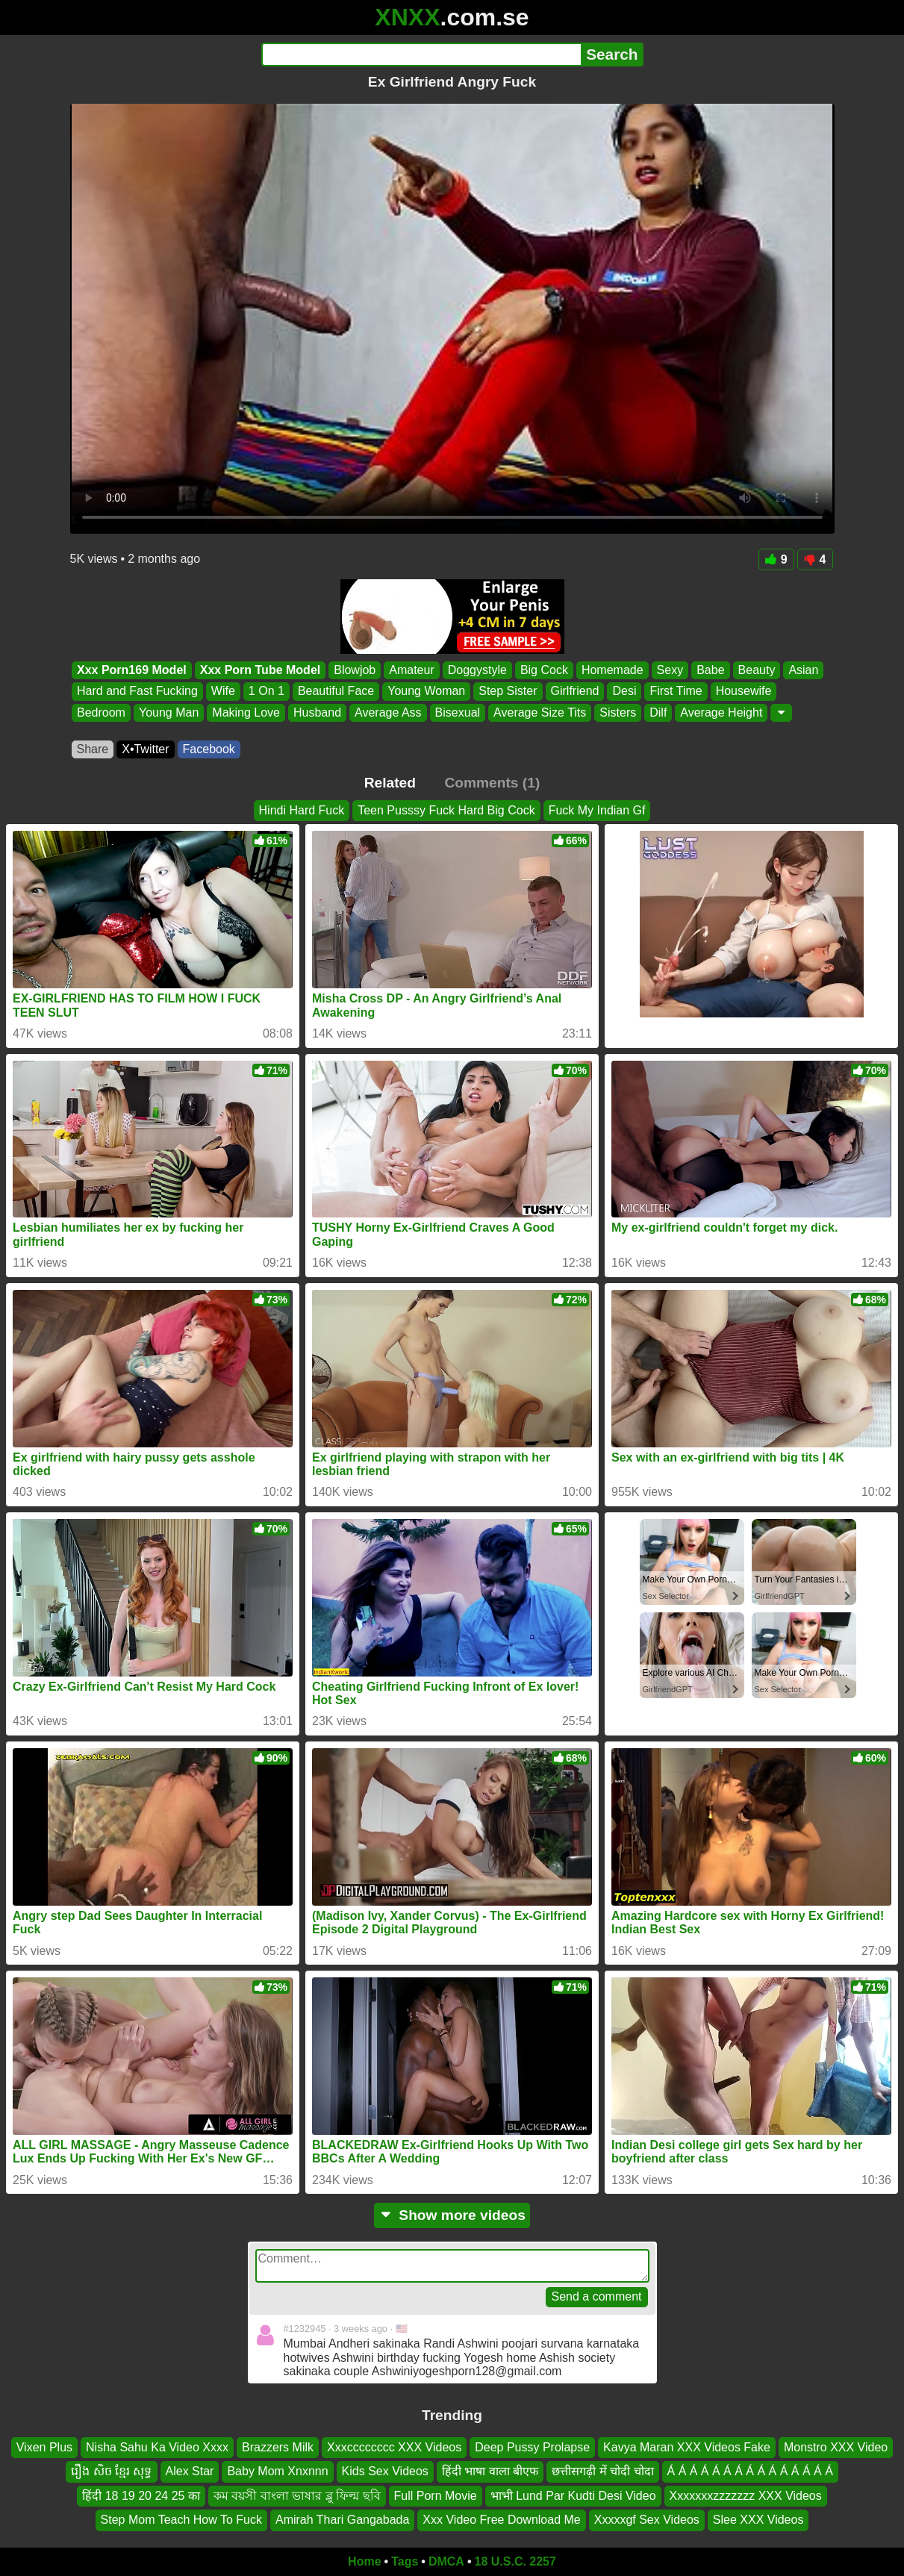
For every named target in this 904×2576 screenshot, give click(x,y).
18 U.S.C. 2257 (515, 2561)
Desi (624, 691)
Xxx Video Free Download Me (501, 2519)
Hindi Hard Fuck (302, 810)
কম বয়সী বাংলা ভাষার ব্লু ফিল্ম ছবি (297, 2495)
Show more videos (452, 2215)
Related (390, 782)
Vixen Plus (44, 2447)
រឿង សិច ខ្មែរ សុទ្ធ (111, 2471)
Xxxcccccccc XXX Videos (394, 2447)
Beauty (756, 670)
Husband (317, 712)
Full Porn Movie (435, 2495)
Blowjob (354, 670)
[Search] (421, 54)
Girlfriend (574, 691)
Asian (803, 670)
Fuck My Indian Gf (597, 810)
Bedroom (101, 712)
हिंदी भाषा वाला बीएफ (490, 2471)
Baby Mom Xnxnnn (277, 2471)
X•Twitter (145, 749)
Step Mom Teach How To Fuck (181, 2519)
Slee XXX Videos (758, 2519)
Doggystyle (476, 670)
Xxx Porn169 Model (132, 670)
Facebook (209, 749)
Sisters (617, 712)
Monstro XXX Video (836, 2447)
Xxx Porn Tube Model (259, 670)
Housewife (743, 691)
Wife (222, 691)
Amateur (411, 670)
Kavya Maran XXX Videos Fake (686, 2447)
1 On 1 (266, 691)
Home (364, 2561)
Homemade (612, 670)
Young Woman (426, 691)
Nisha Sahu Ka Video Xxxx (157, 2447)
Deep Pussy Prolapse (532, 2447)
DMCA (446, 2561)
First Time (675, 691)
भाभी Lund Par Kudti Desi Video (573, 2495)
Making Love (246, 712)
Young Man (168, 712)
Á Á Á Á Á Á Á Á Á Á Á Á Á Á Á (750, 2471)
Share (93, 749)
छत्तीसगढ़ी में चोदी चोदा (602, 2471)
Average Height (721, 712)
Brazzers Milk (278, 2447)
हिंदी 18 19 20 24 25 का (141, 2495)
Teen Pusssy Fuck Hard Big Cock (446, 810)
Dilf (658, 712)
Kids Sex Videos (385, 2471)
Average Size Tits (539, 712)
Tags (404, 2561)
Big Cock (543, 670)
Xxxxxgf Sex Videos (646, 2519)
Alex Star (190, 2471)
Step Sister (508, 691)
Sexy (669, 670)
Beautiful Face (335, 691)
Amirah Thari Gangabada (342, 2519)
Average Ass (388, 712)
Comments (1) (492, 782)
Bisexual (456, 712)
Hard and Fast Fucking (137, 691)
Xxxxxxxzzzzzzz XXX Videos (746, 2495)
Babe (710, 670)
